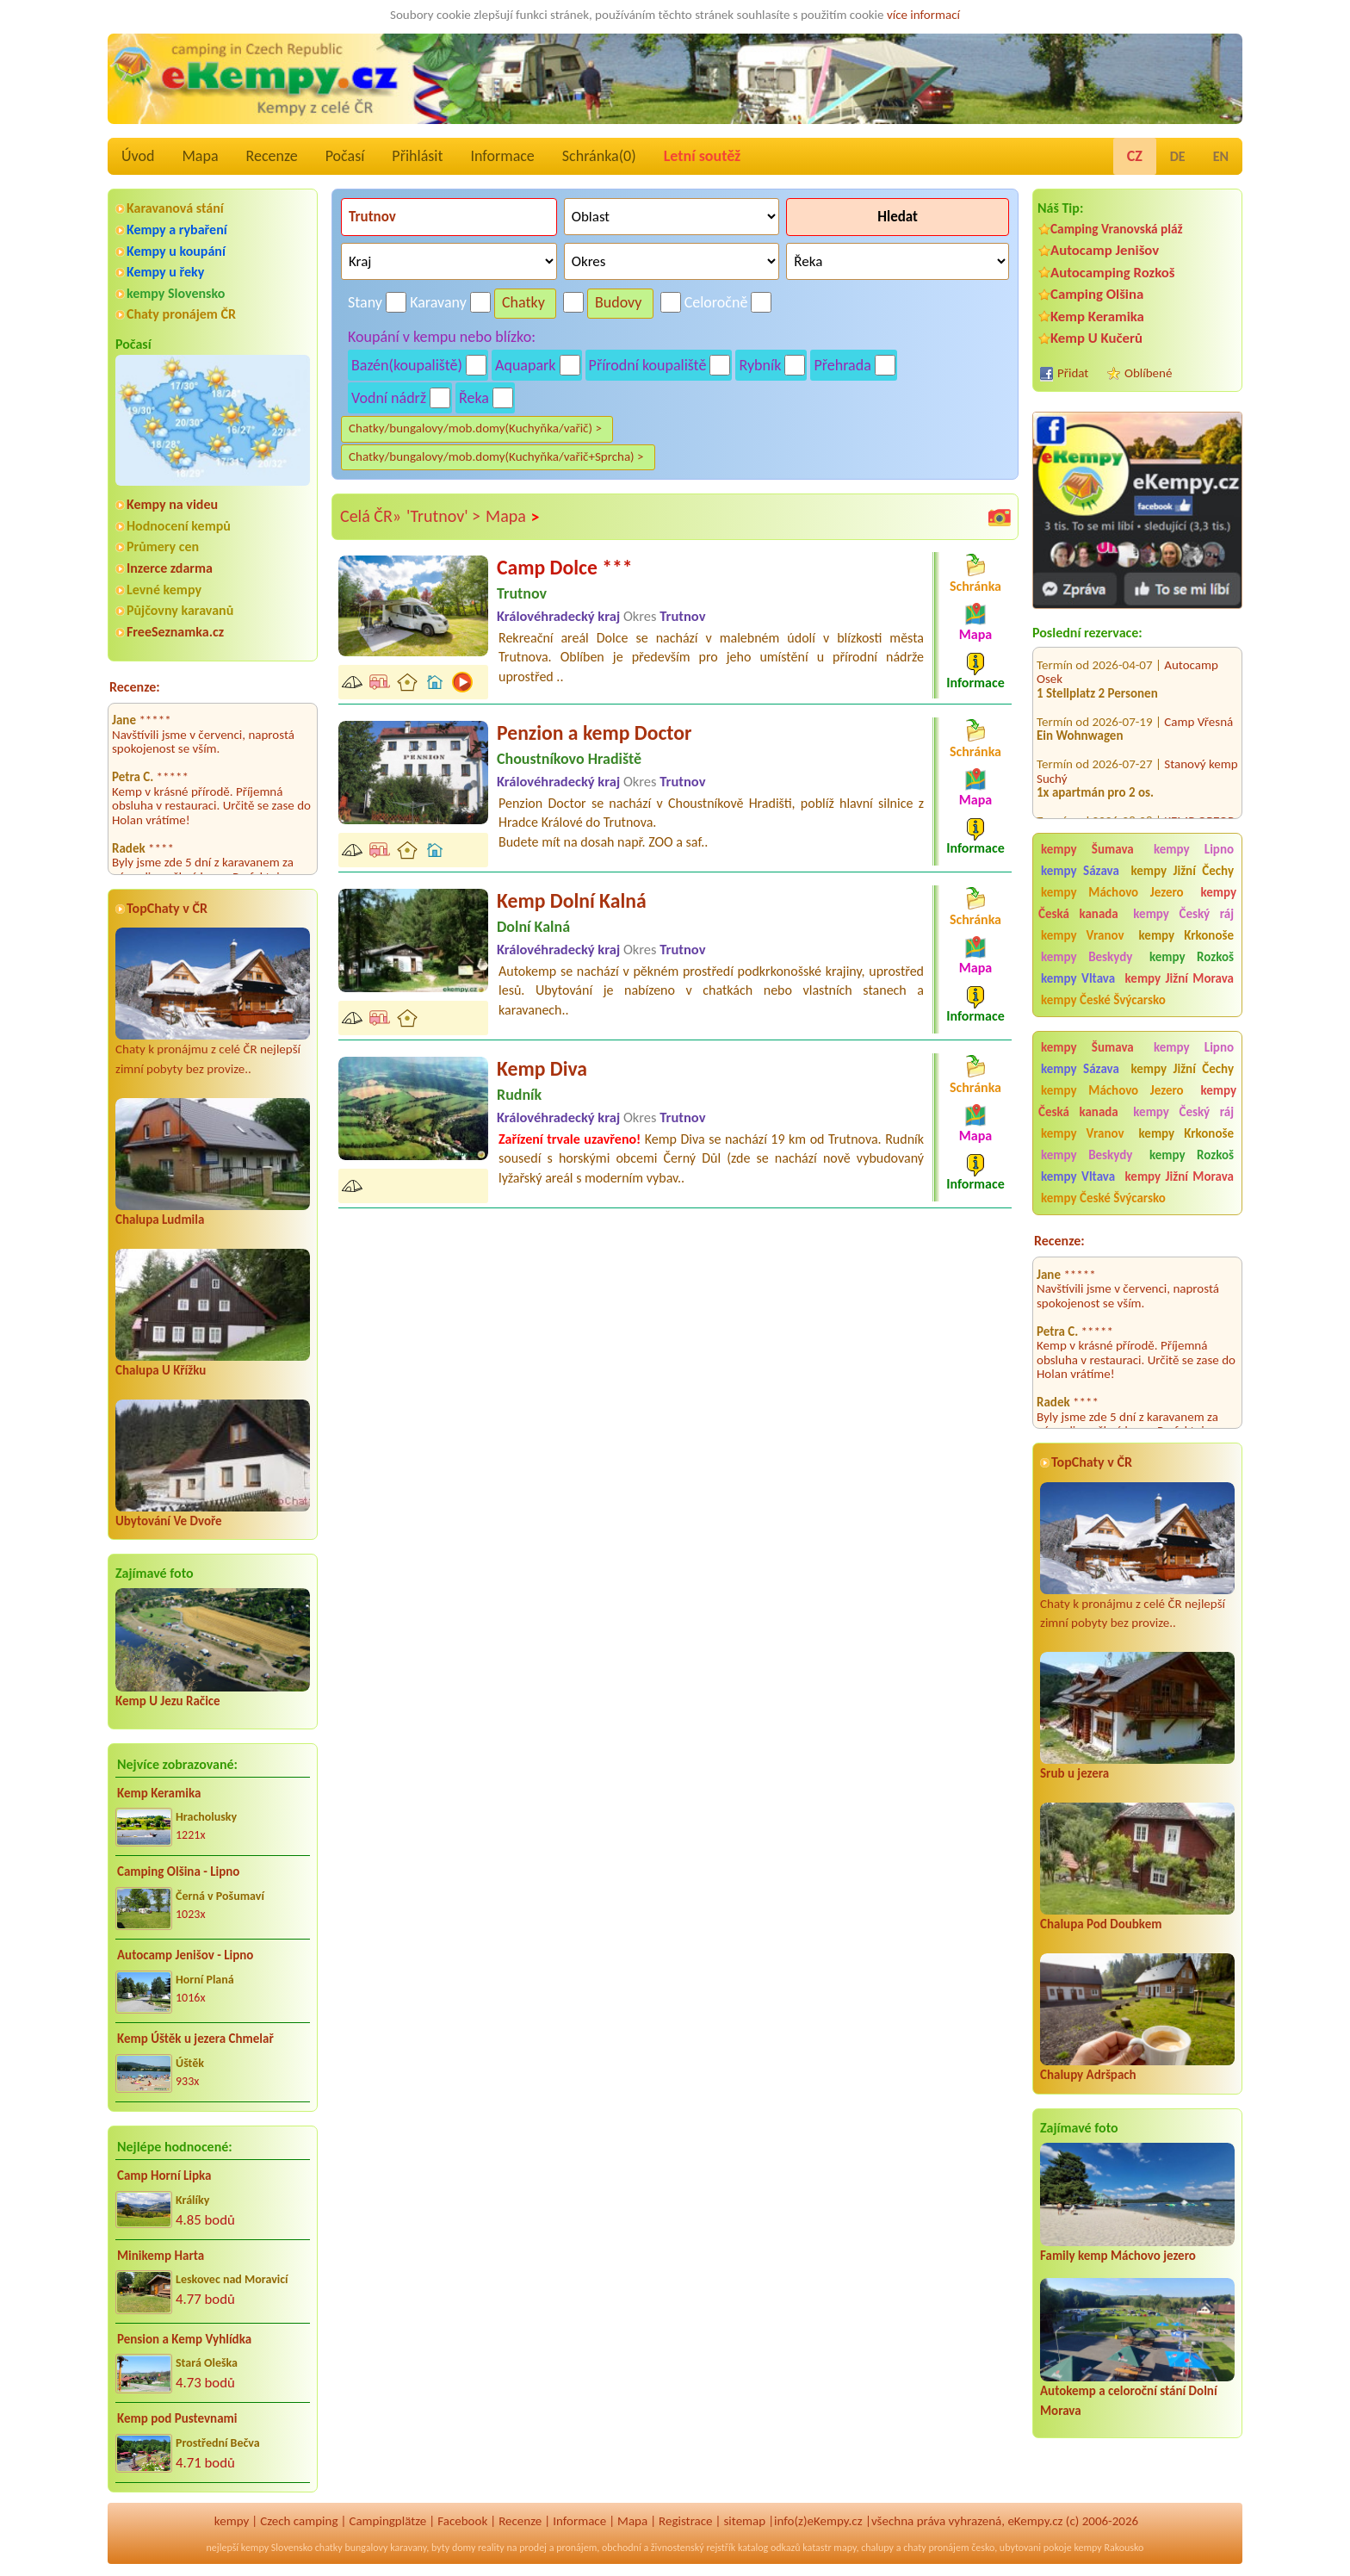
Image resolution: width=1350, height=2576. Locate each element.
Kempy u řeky (165, 272)
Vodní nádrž (388, 397)
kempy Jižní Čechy (1182, 870)
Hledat (897, 217)
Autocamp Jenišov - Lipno (185, 1955)
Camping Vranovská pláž (1116, 228)
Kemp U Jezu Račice (167, 1701)
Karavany (438, 302)
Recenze (272, 155)
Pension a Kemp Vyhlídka (184, 2339)
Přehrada (842, 365)
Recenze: (134, 687)
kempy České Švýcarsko (1103, 1000)
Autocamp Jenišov (1104, 250)
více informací (923, 14)
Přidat (1072, 373)
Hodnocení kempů (179, 526)
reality (491, 2548)
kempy (231, 2521)
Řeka (474, 397)
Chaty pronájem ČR (181, 314)
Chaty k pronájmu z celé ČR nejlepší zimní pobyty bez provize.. (212, 1002)
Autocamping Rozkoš (1112, 273)
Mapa (200, 155)
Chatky (523, 302)
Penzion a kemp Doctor (594, 732)
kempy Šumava (1087, 849)
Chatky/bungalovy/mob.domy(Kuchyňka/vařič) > (475, 428)
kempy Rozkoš (1191, 957)
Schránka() (599, 155)
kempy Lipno (1194, 849)
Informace (502, 155)
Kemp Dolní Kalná (572, 900)
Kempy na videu (172, 504)
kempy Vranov (1082, 935)
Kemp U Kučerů (1096, 338)
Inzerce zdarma (170, 568)
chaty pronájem (936, 2548)
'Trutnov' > (443, 516)
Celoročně (716, 302)
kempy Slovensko (176, 293)
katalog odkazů (769, 2548)
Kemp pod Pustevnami (177, 2418)
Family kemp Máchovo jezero (1118, 2255)
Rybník (760, 365)
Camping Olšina (1096, 294)
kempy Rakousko (1108, 2548)
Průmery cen (163, 546)
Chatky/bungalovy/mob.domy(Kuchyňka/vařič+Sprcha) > (496, 456)
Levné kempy (164, 589)
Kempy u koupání (176, 251)
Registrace (685, 2521)
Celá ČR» (370, 516)
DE (1178, 156)
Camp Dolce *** (565, 567)
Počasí (345, 155)
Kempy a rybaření (177, 229)
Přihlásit (417, 155)
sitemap (744, 2521)
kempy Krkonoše (1186, 935)
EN (1221, 156)
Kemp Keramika (159, 1793)
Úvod (137, 155)
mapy (844, 2548)
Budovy (618, 302)
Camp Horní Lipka (164, 2175)
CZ (1135, 155)
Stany (365, 302)
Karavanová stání (175, 208)
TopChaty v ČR (167, 908)
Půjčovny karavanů (180, 610)
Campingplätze (387, 2521)
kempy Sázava (1080, 870)
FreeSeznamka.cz (175, 632)
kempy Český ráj (1183, 914)
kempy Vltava (1078, 978)
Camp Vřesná (1198, 697)
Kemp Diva (542, 1068)
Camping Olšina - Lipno (178, 1871)
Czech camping (299, 2521)
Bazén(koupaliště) (406, 365)
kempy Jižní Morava (1179, 978)
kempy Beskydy (1086, 957)
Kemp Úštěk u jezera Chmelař (195, 2038)
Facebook (462, 2521)
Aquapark (525, 365)
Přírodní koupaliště (648, 365)
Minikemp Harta (160, 2255)
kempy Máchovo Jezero (1112, 892)
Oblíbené (1148, 373)
